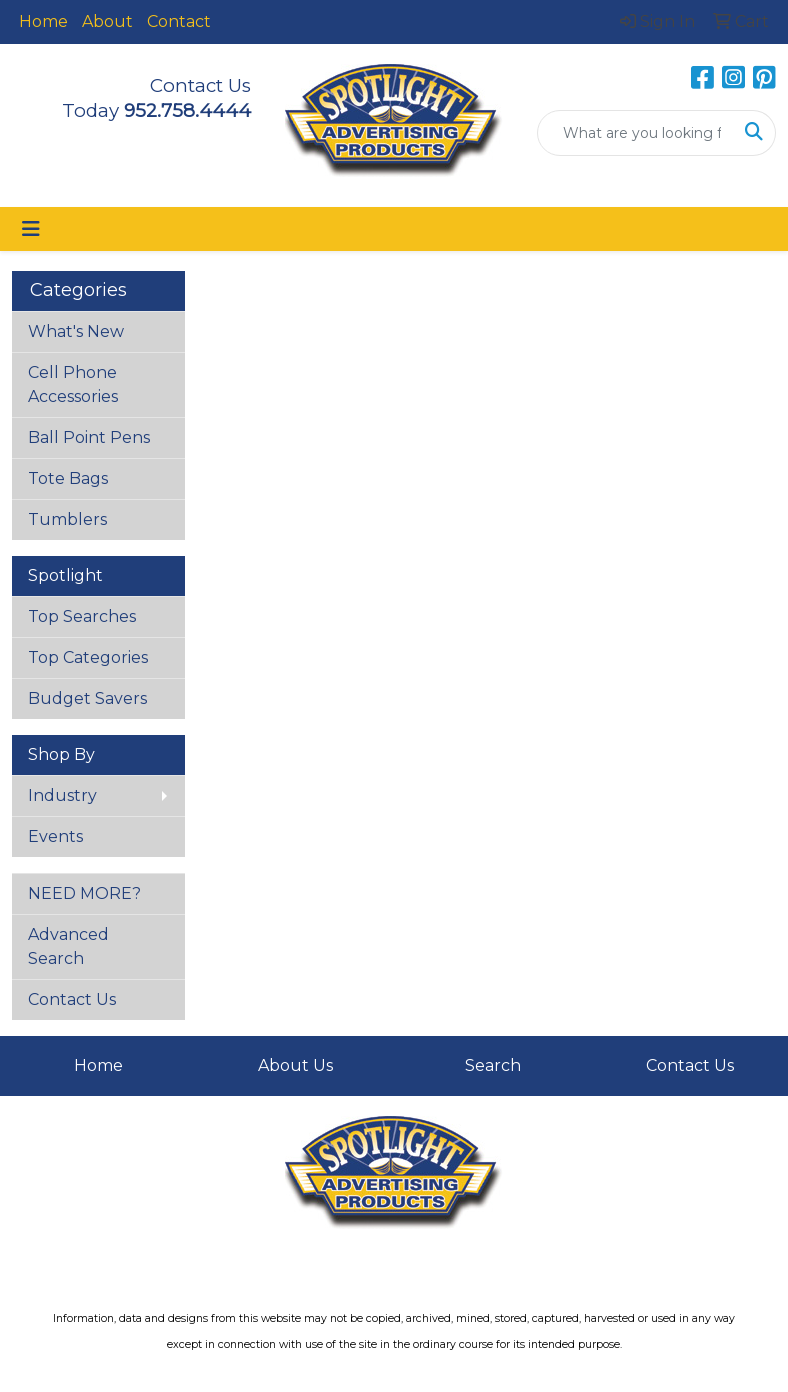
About (107, 21)
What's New (76, 331)
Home (43, 21)
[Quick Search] (635, 133)
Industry (62, 795)
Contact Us (72, 999)
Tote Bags (68, 478)
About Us (295, 1065)
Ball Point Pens (89, 437)
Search (493, 1065)
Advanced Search (68, 946)
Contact (179, 21)
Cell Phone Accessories (73, 384)
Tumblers (67, 519)
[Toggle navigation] (31, 229)
